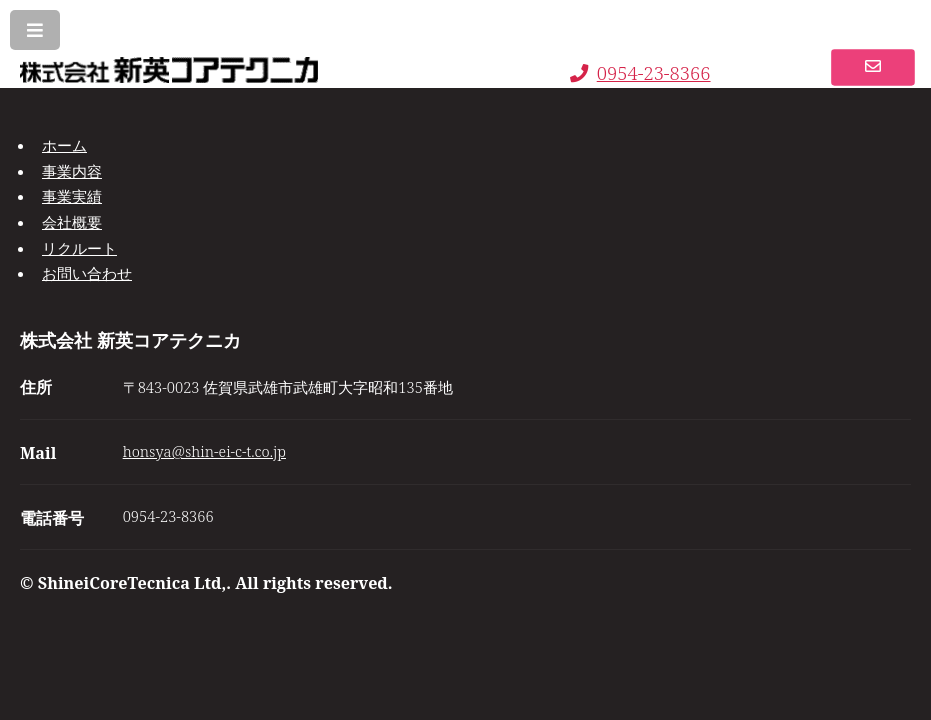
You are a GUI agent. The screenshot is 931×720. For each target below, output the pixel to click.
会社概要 (72, 222)
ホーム (64, 145)
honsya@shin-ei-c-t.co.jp (204, 451)
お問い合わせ (87, 273)
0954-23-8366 (640, 72)
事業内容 (72, 171)
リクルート (79, 248)
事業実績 (72, 196)
